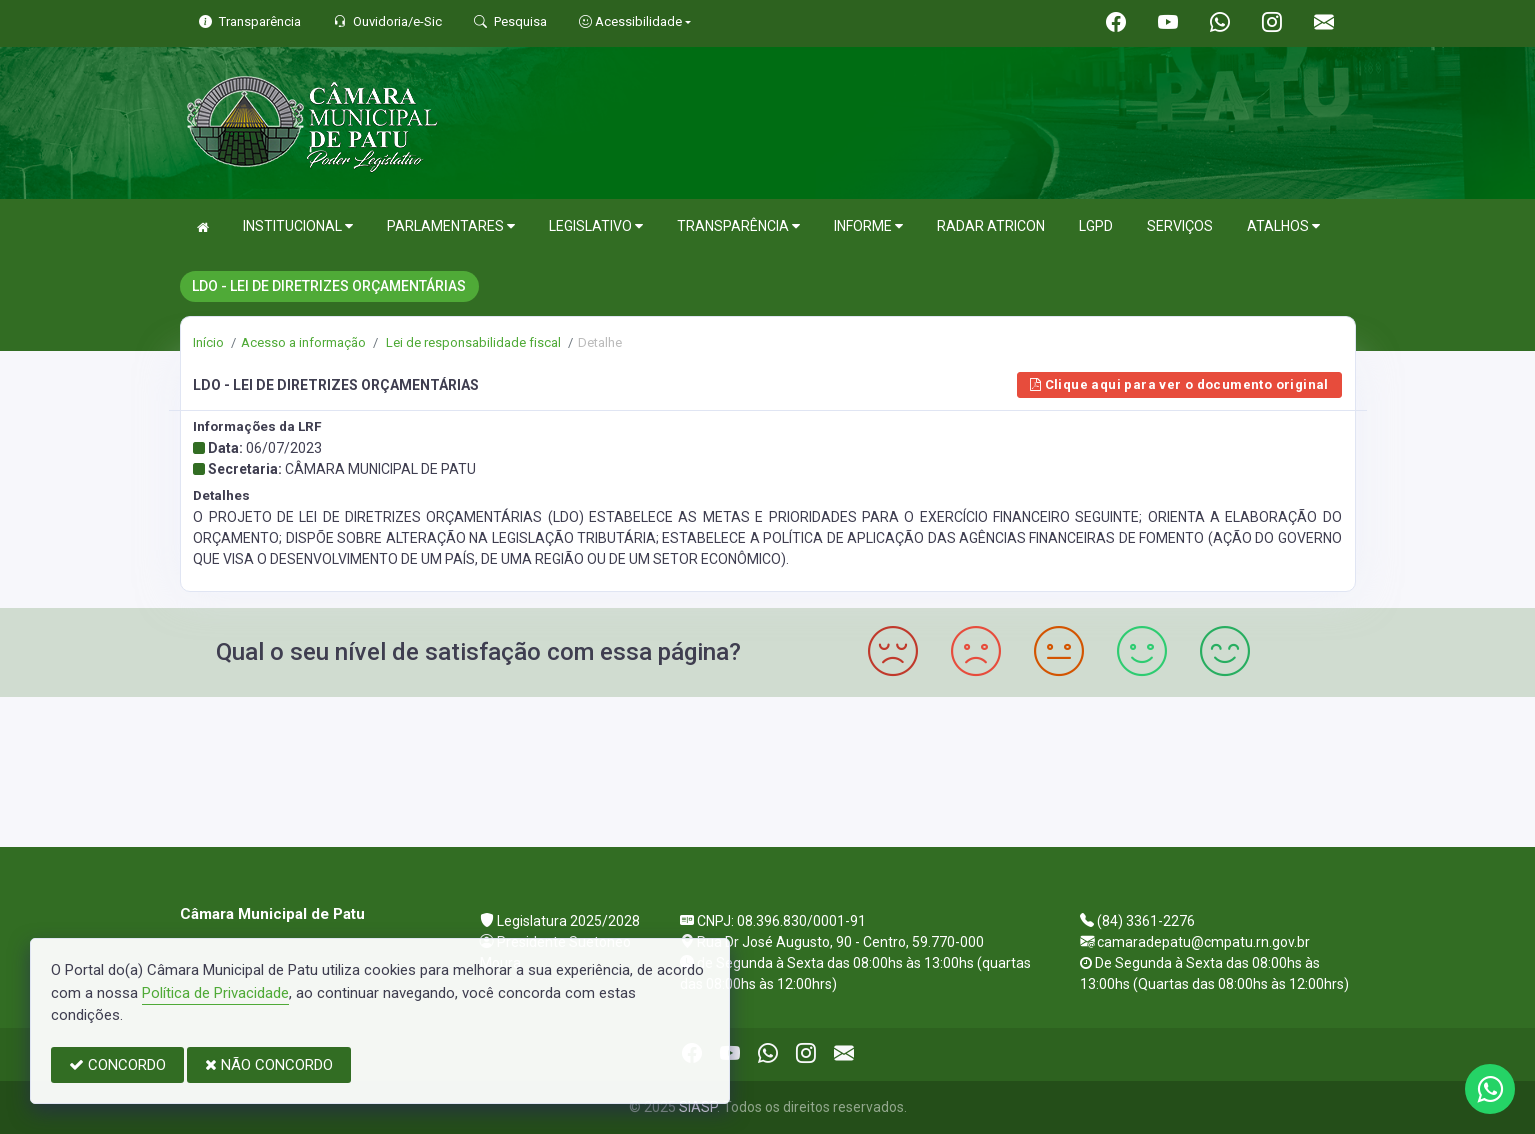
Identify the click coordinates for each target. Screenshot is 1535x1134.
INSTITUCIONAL (298, 226)
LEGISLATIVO (596, 226)
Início (208, 342)
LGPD (1096, 226)
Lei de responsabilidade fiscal (472, 342)
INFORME (868, 226)
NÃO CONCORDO (269, 1065)
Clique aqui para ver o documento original (1179, 384)
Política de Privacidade (215, 993)
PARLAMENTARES (451, 226)
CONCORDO (117, 1065)
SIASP (698, 1107)
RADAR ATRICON (991, 226)
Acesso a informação (303, 342)
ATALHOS (1283, 226)
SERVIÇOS (1180, 226)
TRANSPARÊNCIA (738, 226)
